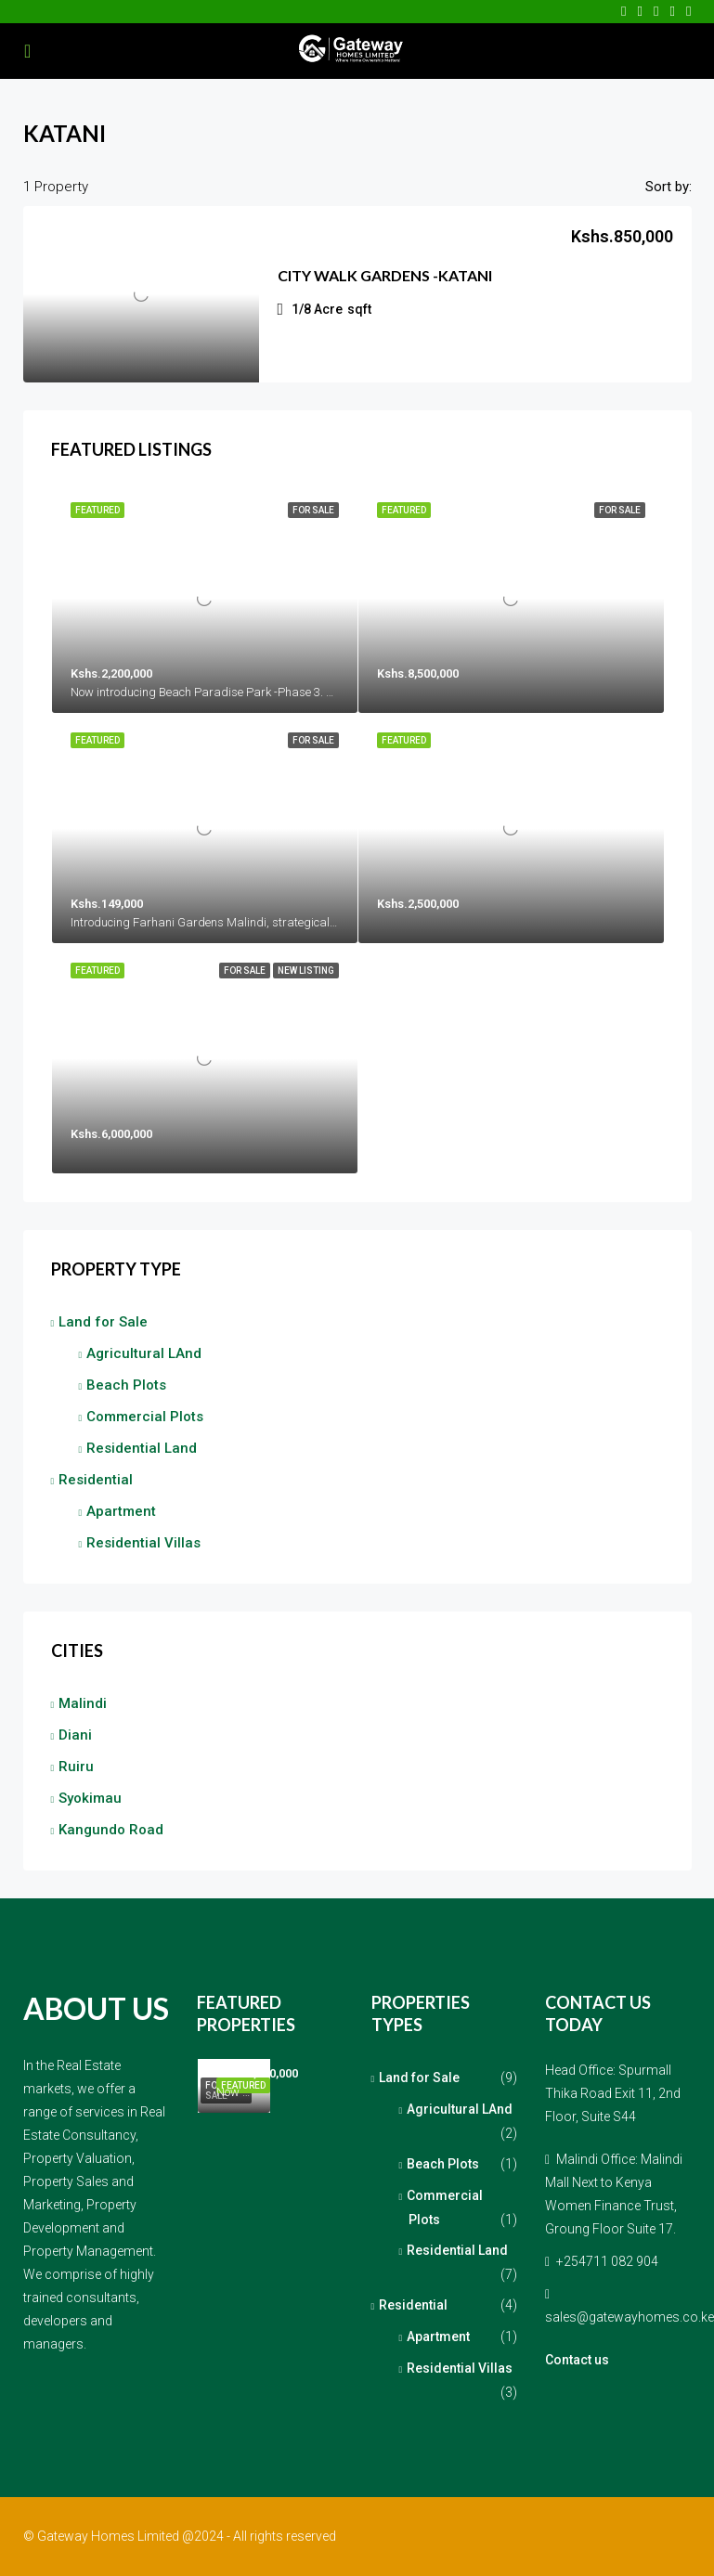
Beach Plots (126, 1385)
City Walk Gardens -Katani (385, 275)
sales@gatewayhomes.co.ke (629, 2317)
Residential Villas (143, 1542)
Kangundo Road (110, 1829)
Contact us (577, 2359)
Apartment (121, 1511)
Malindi (82, 1703)
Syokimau (90, 1798)
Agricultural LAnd (143, 1353)
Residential (95, 1479)
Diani (75, 1735)
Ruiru (76, 1766)
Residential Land (141, 1448)
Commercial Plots (144, 1416)
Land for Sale (103, 1322)
